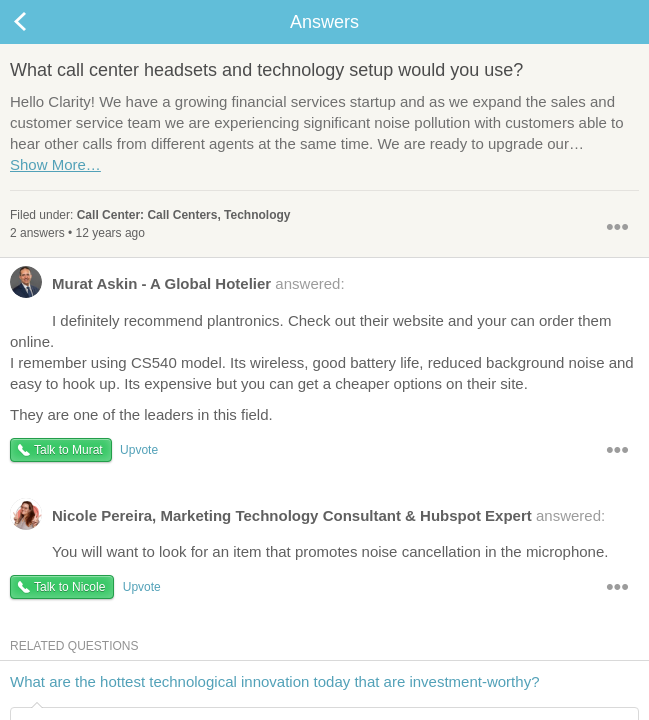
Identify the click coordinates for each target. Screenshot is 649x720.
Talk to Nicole (69, 587)
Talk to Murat (68, 450)
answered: (177, 288)
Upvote (139, 450)
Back (40, 22)
